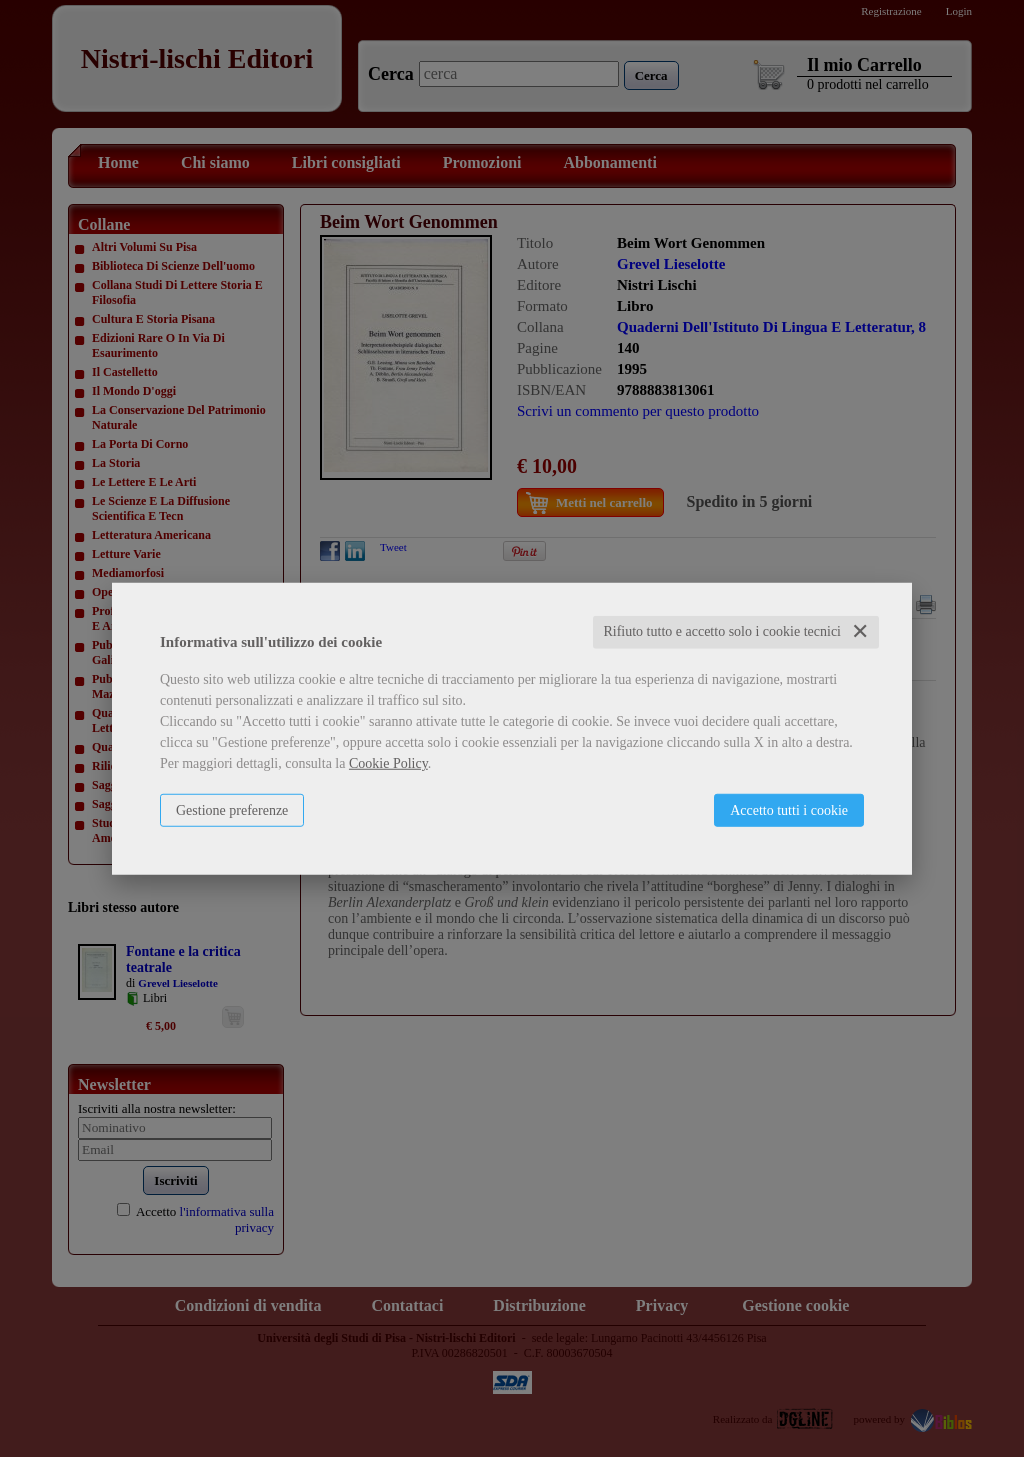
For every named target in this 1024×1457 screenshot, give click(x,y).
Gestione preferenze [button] (232, 810)
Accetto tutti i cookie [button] (789, 810)
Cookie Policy (388, 763)
